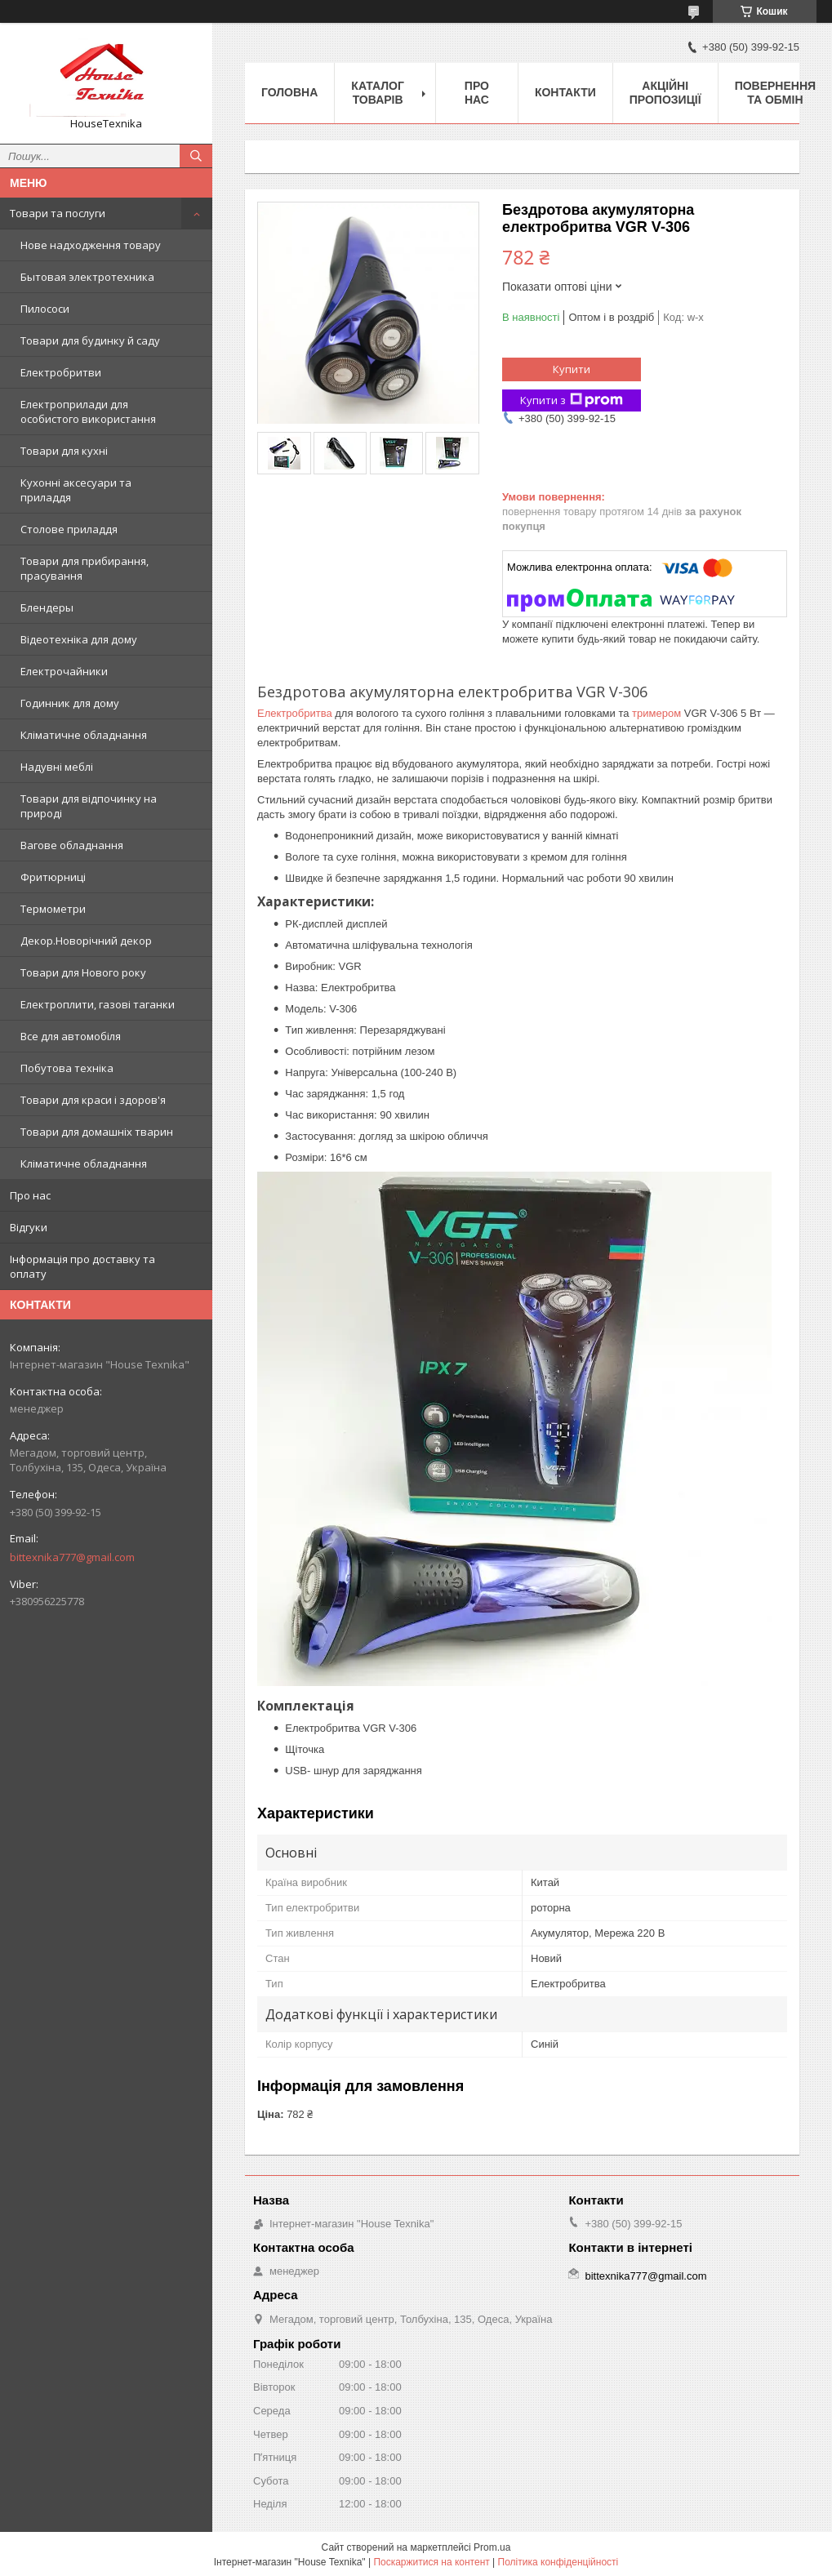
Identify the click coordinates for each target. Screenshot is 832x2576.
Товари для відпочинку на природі (88, 806)
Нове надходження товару (90, 245)
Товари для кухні (64, 450)
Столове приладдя (69, 529)
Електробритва (294, 713)
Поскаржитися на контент (431, 2562)
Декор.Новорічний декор (86, 940)
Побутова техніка (66, 1068)
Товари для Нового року (83, 972)
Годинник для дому (69, 703)
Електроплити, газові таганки (97, 1004)
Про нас (30, 1195)
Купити (571, 369)
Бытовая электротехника (87, 276)
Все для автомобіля (70, 1036)
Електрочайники (64, 671)
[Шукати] (196, 156)
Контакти (565, 92)
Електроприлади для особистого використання (88, 411)
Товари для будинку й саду (90, 340)
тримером (656, 713)
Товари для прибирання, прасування (84, 568)
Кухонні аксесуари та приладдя (75, 490)
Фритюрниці (53, 877)
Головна (289, 92)
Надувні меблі (56, 766)
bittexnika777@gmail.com (72, 1557)
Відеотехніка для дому (78, 639)
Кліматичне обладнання (83, 734)
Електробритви (60, 372)
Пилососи (44, 308)
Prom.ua (492, 2547)
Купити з (571, 400)
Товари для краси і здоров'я (93, 1099)
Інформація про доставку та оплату (82, 1266)
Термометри (53, 908)
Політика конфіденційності (558, 2562)
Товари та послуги (57, 213)
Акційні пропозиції (665, 92)
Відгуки (28, 1227)
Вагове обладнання (71, 845)
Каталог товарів (377, 92)
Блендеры (46, 607)
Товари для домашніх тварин (96, 1131)
